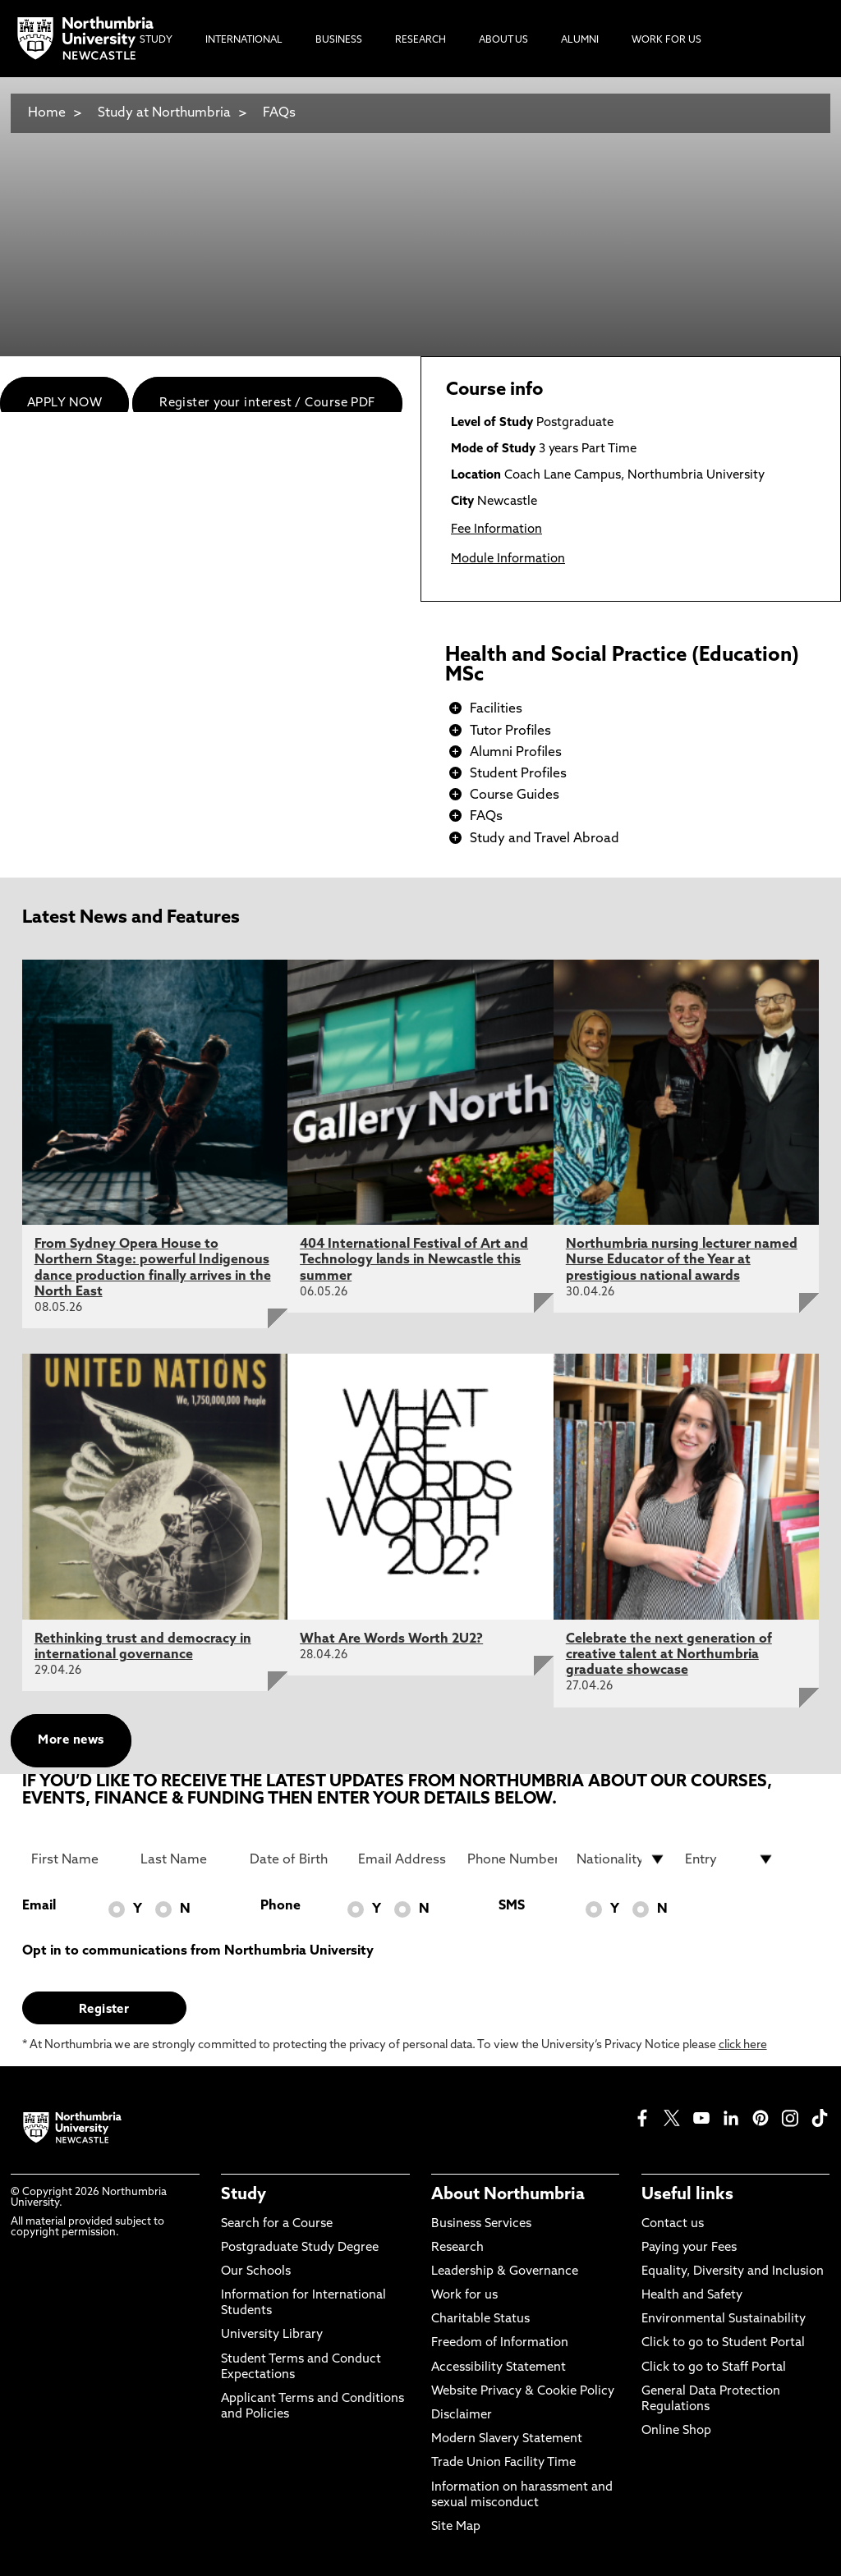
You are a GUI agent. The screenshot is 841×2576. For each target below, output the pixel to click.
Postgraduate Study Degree (300, 2248)
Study (243, 2195)
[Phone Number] (512, 1859)
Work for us (464, 2296)
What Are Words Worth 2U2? (391, 1639)
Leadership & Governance (504, 2272)
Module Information (508, 559)
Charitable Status (480, 2319)
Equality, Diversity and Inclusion (732, 2272)
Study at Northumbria (164, 113)
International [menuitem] (244, 40)
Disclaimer (461, 2415)
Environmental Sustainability (723, 2319)
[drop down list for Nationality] (621, 1859)
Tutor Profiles (510, 731)
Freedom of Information (499, 2343)
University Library (272, 2335)
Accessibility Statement (498, 2368)
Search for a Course (277, 2224)
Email (39, 1906)
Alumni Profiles (516, 752)
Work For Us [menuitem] (666, 40)
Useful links (687, 2195)
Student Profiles (518, 774)
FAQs (279, 113)
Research (457, 2248)
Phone (280, 1906)
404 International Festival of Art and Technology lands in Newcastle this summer (414, 1260)
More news (70, 1741)
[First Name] (76, 1859)
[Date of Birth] (294, 1859)
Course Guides (514, 795)
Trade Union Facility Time (503, 2463)
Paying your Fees (689, 2248)
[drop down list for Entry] (730, 1859)
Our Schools (256, 2272)
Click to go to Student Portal (723, 2343)
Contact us (672, 2224)
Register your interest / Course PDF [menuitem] (267, 403)
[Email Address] (403, 1859)
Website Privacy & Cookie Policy (522, 2392)
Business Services (481, 2224)
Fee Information (496, 530)
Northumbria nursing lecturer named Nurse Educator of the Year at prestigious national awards (681, 1260)
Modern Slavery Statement (506, 2439)
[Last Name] (185, 1859)
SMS (512, 1906)
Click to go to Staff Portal (713, 2368)
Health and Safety (691, 2296)
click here (743, 2045)
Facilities (496, 709)
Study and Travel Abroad (544, 839)
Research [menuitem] (420, 40)
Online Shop (676, 2431)
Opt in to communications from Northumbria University (198, 1951)
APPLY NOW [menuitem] (64, 403)
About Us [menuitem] (503, 40)
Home (47, 113)
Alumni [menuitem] (580, 40)
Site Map (455, 2527)
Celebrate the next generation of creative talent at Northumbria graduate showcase (669, 1655)
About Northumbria (508, 2195)
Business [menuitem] (338, 40)
